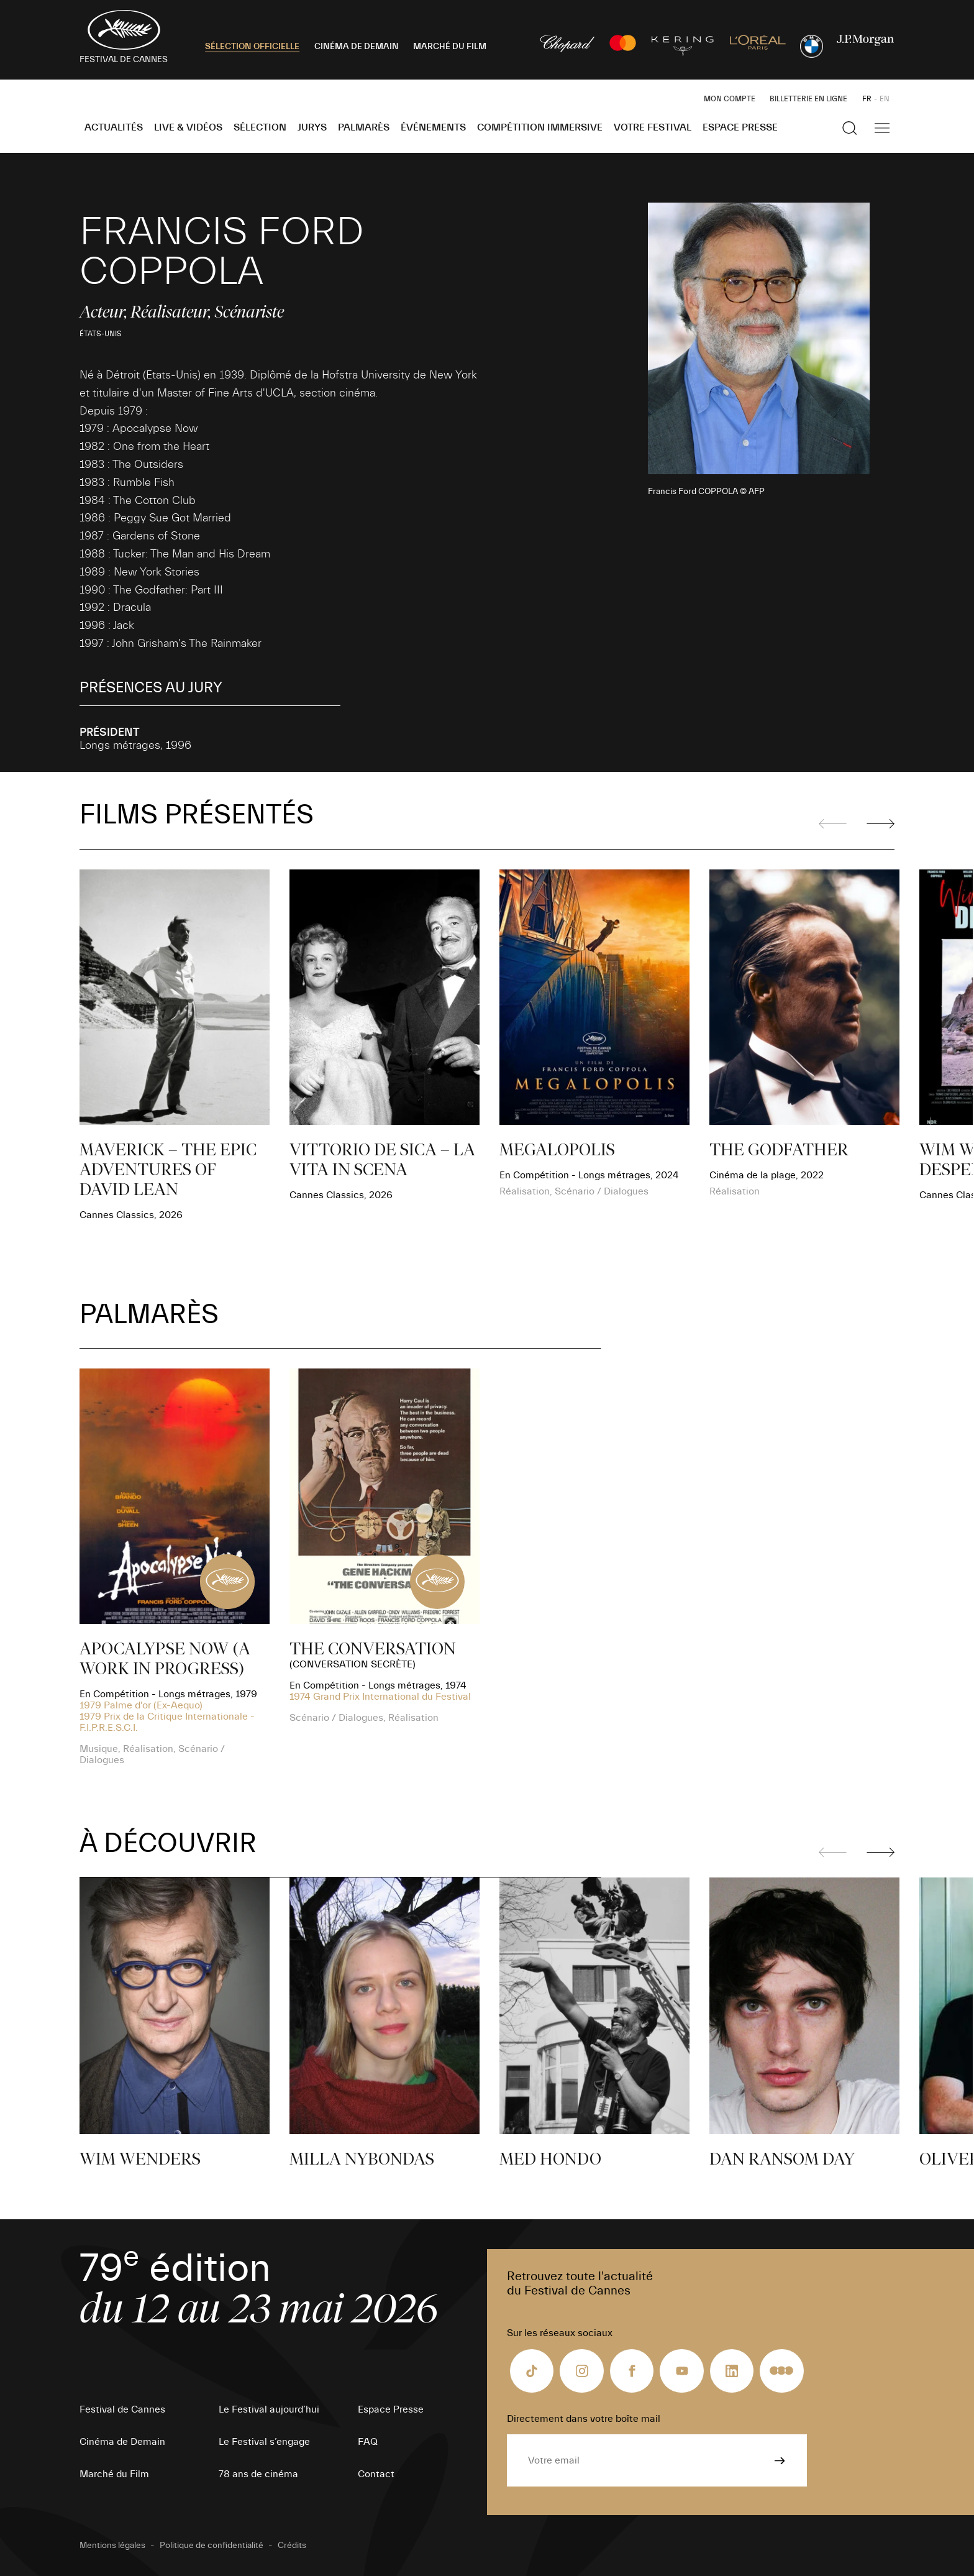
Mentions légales (112, 2546)
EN (885, 98)
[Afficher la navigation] (882, 128)
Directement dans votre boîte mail (583, 2418)
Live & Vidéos (188, 127)
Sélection (260, 127)
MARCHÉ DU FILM (449, 47)
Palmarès (363, 127)
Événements (433, 127)
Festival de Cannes (122, 2409)
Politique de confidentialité (211, 2546)
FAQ (368, 2441)
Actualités (113, 127)
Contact (376, 2474)
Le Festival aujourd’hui (269, 2409)
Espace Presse (740, 127)
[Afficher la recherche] (850, 128)
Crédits (292, 2546)
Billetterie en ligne (808, 98)
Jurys (312, 127)
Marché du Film (114, 2474)
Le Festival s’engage (264, 2441)
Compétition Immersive (540, 127)
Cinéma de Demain (122, 2441)
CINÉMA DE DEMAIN (356, 47)
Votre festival (652, 127)
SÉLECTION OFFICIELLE (252, 47)
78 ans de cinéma (258, 2474)
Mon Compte (729, 98)
